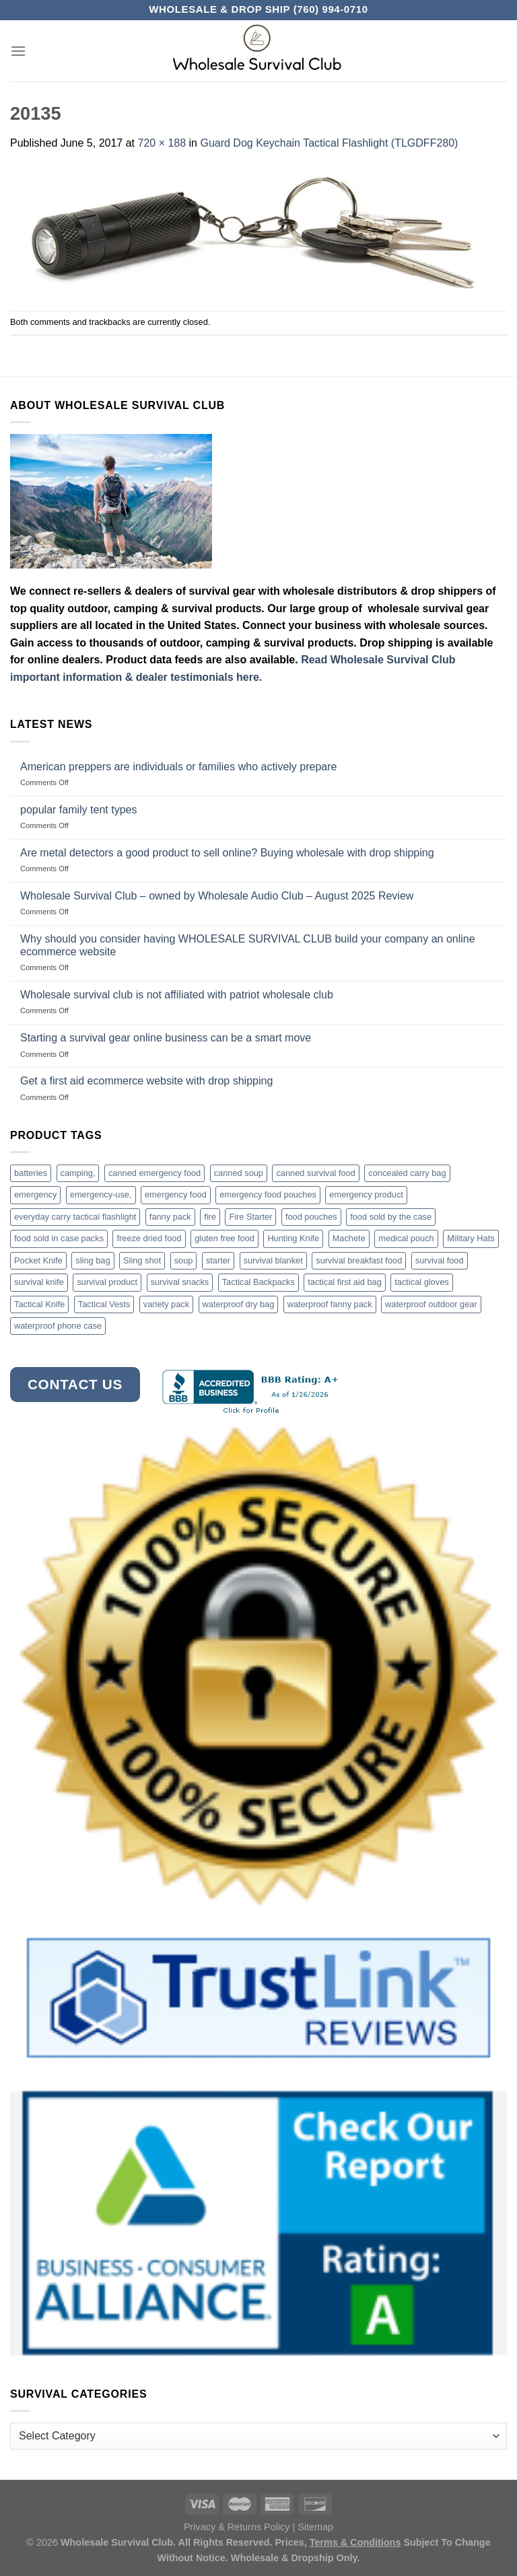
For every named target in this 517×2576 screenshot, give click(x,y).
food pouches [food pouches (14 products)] (311, 1217)
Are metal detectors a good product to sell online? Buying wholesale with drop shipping (227, 852)
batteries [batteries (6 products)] (30, 1173)
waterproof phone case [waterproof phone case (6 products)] (58, 1326)
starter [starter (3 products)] (218, 1260)
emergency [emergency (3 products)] (35, 1194)
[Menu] (18, 50)
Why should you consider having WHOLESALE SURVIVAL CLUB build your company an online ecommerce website (247, 945)
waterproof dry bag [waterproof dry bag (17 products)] (239, 1304)
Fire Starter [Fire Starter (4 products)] (250, 1217)
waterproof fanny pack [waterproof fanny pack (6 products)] (329, 1304)
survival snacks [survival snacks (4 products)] (180, 1282)
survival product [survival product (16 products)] (107, 1282)
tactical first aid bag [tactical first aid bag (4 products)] (345, 1282)
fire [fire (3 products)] (210, 1217)
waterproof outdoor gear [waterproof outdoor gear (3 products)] (431, 1304)
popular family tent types (78, 809)
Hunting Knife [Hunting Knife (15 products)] (293, 1238)
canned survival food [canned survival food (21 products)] (315, 1173)
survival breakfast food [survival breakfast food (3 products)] (359, 1260)
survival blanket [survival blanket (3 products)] (273, 1260)
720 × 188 (161, 143)
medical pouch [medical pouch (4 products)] (406, 1238)
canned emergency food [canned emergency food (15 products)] (154, 1173)
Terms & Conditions (355, 2542)
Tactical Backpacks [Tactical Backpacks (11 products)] (258, 1282)
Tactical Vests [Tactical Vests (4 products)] (104, 1304)
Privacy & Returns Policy (237, 2527)
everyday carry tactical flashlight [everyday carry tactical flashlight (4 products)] (75, 1217)
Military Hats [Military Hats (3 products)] (470, 1238)
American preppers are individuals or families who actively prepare (178, 766)
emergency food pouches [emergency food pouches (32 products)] (267, 1194)
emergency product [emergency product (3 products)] (366, 1194)
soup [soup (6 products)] (183, 1260)
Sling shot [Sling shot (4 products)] (142, 1260)
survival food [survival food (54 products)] (439, 1260)
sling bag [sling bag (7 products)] (92, 1260)
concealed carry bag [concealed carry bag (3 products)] (407, 1173)
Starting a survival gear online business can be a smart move (165, 1037)
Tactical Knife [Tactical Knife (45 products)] (39, 1304)
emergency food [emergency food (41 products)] (176, 1194)
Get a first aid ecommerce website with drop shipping (146, 1081)
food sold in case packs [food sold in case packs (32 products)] (59, 1238)
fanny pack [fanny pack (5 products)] (170, 1217)
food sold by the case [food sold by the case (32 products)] (391, 1217)
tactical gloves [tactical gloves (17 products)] (421, 1282)
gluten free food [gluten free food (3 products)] (224, 1238)
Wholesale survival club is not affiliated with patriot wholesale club (176, 994)
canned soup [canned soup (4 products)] (238, 1173)
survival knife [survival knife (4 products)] (39, 1282)
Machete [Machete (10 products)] (349, 1238)
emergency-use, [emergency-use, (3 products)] (101, 1194)
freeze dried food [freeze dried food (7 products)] (148, 1238)
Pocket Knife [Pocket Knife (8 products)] (38, 1260)
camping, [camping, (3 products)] (78, 1173)
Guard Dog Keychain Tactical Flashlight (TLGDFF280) (329, 143)
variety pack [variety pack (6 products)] (166, 1304)
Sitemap (315, 2527)
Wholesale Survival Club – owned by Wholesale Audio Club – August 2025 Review (216, 895)
